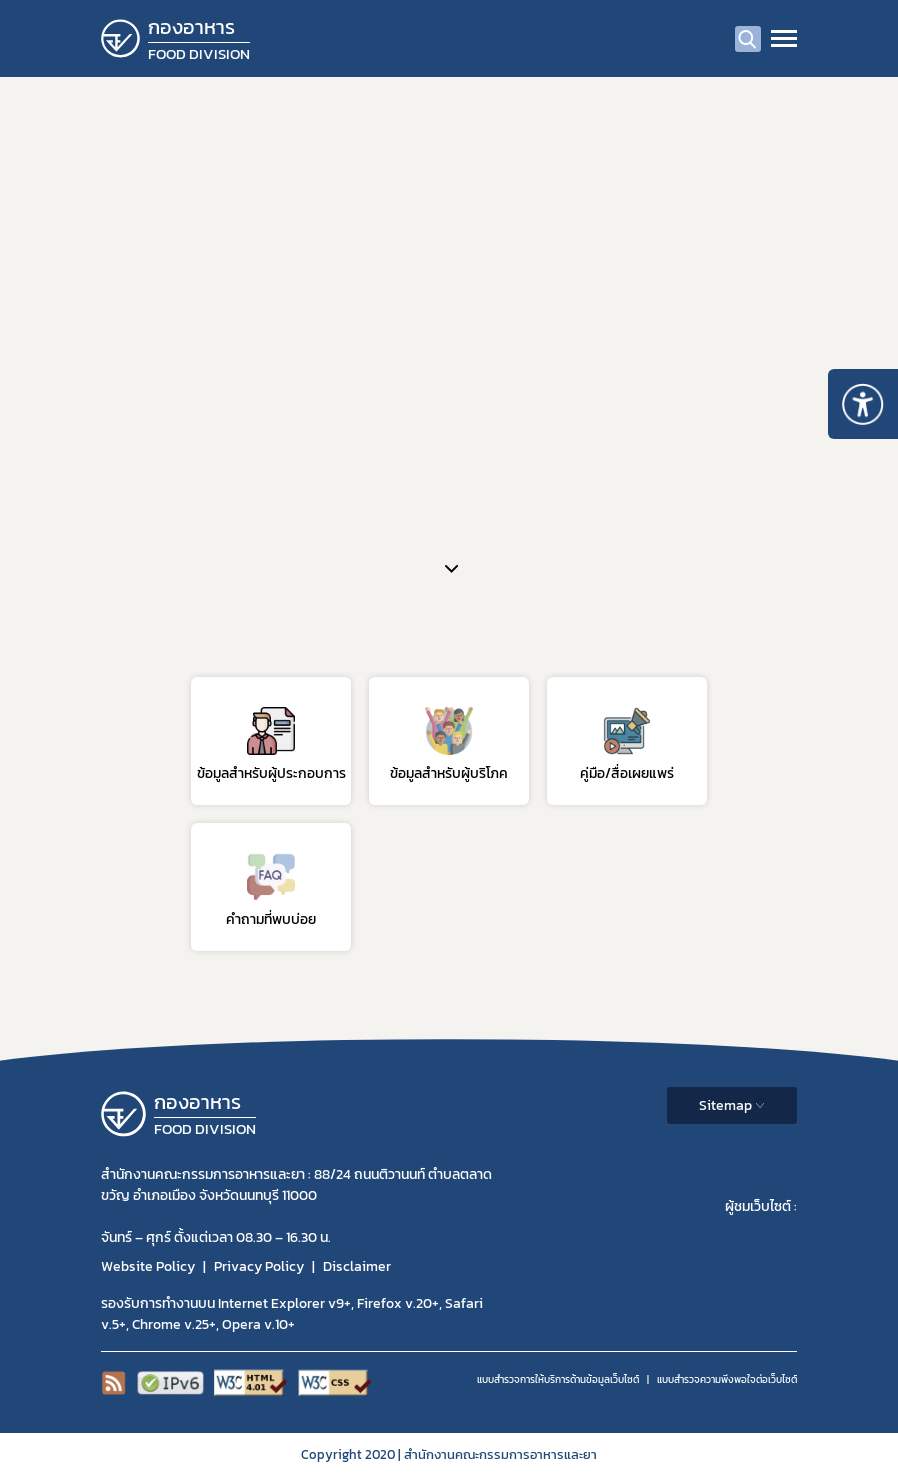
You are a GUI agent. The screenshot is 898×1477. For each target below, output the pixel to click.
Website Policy (148, 1266)
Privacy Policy (259, 1266)
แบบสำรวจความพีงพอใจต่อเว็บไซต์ (727, 1379)
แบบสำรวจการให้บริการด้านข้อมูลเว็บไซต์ (558, 1379)
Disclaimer (357, 1266)
